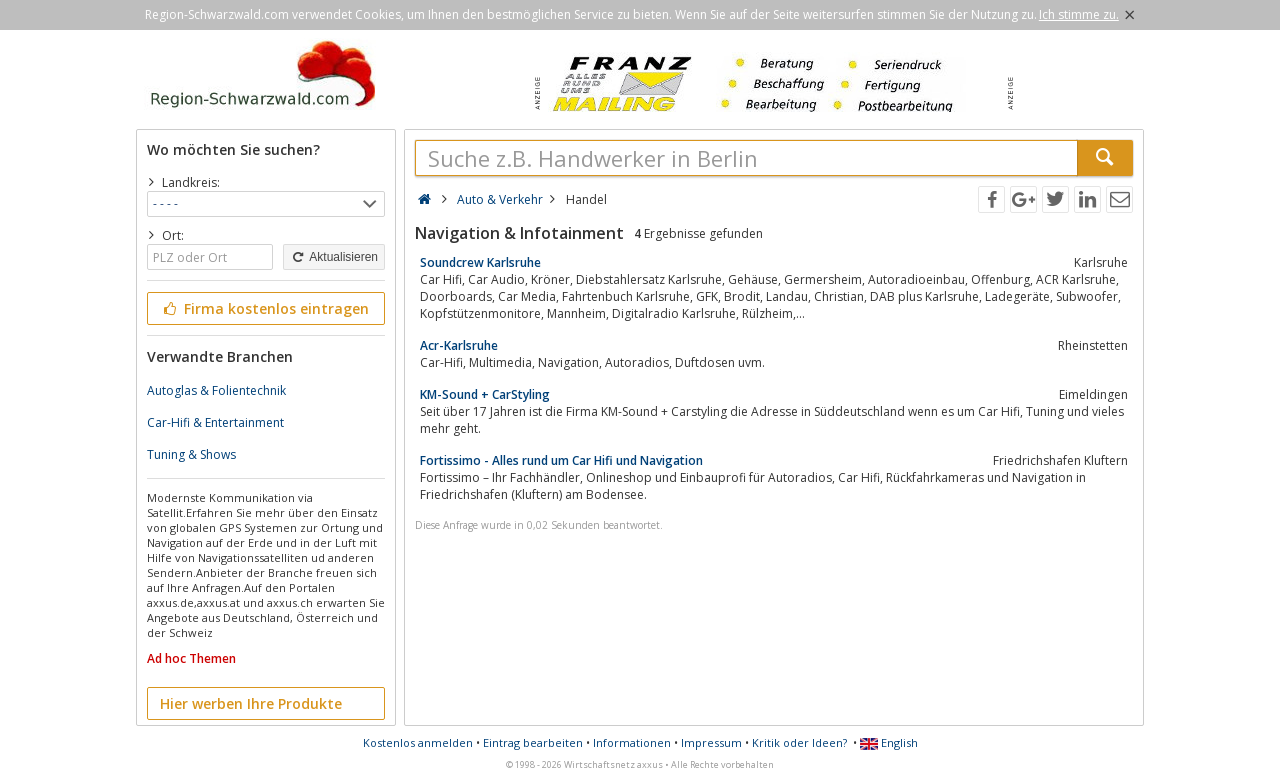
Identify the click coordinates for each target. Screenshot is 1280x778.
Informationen (632, 742)
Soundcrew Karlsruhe (480, 262)
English (889, 742)
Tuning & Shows (191, 454)
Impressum (711, 742)
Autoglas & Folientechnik (216, 390)
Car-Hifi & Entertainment (215, 422)
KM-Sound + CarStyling (485, 394)
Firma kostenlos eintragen (264, 308)
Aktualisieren (334, 257)
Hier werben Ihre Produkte (251, 703)
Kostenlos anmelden (418, 742)
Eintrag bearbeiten (533, 742)
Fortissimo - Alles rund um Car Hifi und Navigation (561, 460)
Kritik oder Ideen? (799, 742)
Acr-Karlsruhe (459, 345)
